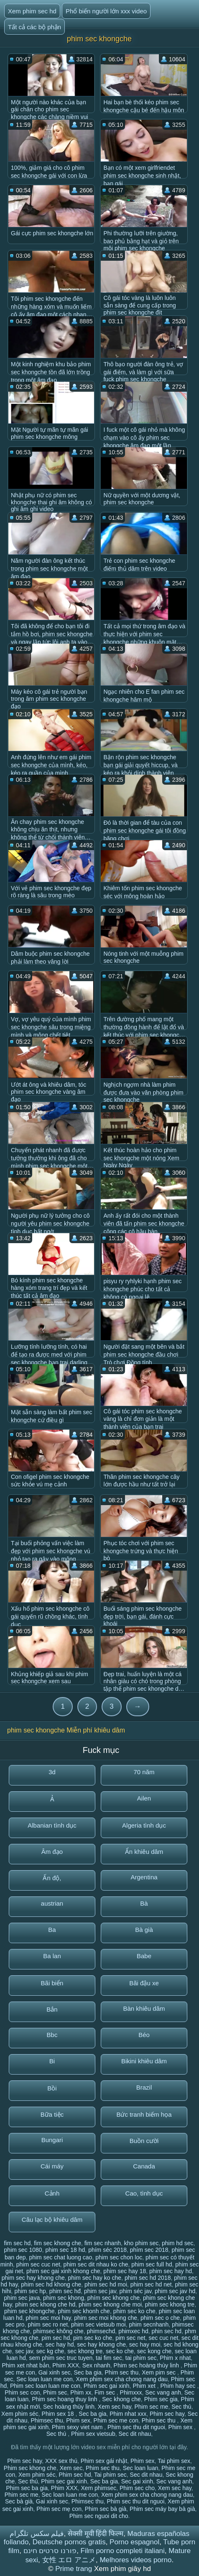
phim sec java (22, 2297)
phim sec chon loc (118, 2257)
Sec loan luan (140, 2468)
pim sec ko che (92, 2337)
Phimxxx (131, 2392)
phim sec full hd (151, 2264)
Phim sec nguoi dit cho (98, 2516)
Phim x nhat (175, 2357)
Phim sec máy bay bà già (162, 2508)
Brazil (144, 2087)
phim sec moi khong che (105, 2317)
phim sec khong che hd (45, 2304)
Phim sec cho (137, 2488)
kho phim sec (141, 2243)
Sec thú (181, 2406)
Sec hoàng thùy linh (68, 2406)
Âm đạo (52, 1851)
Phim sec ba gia (27, 2488)
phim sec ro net (48, 2324)
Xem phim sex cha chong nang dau (122, 2379)
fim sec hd (17, 2243)
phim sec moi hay (48, 2317)
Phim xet (145, 2385)
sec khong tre (84, 2351)
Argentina (143, 1877)
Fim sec (105, 2392)
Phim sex (78, 2420)
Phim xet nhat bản (25, 2365)
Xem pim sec (159, 2372)
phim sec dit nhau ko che (96, 2264)
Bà (144, 1903)
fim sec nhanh (102, 2243)
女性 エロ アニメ (69, 2560)
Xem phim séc (19, 2413)
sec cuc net (164, 2337)
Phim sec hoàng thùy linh (147, 2365)
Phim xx (80, 2392)
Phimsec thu (47, 2420)
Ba (52, 1929)
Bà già (144, 1929)
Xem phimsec (98, 2488)
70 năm (143, 1771)
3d (52, 1771)
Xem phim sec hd (32, 11)
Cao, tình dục (144, 2193)
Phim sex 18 (59, 2413)
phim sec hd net (151, 2284)
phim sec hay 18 (124, 2271)
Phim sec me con (116, 2420)
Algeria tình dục (144, 1825)
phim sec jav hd (175, 2291)
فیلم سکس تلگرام (37, 2534)
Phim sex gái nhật (104, 2461)
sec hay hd (60, 2344)
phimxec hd (133, 2331)
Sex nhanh (96, 2365)
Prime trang (74, 2569)
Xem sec (71, 2468)
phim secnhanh (148, 2324)
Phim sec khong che (30, 2468)
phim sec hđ (65, 2291)
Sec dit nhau (135, 2433)
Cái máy (52, 2166)
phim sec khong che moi (110, 2304)
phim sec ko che (134, 2311)
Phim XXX (65, 2365)
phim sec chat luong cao (60, 2257)
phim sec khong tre (169, 2304)
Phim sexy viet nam (78, 2427)
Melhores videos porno (135, 2560)
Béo (144, 2034)
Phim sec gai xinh (107, 2385)
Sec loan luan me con (44, 2379)
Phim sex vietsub (93, 2433)
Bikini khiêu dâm (144, 2061)
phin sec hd (167, 2331)
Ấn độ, (52, 1877)
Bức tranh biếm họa (143, 2114)
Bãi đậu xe (144, 1983)
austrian (52, 1903)
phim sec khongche (29, 2311)
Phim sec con (22, 2392)
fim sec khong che (57, 2243)
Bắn (51, 2009)
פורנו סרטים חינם (50, 2551)
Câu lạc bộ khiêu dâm (52, 2219)
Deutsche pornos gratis (69, 2542)
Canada (144, 2166)
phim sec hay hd (170, 2271)
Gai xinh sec (54, 2372)
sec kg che (50, 2351)
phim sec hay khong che (33, 2277)
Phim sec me (151, 2406)
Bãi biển (52, 1983)
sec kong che (154, 2351)
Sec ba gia (88, 2372)
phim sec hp (30, 2291)
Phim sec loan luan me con (45, 2385)
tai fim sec (109, 2357)
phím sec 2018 (149, 2249)
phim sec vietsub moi (98, 2324)
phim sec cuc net (38, 2264)
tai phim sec (141, 2357)
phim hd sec (177, 2243)
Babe (144, 1955)
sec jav (24, 2351)
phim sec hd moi (105, 2284)
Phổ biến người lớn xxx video (106, 11)
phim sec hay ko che (95, 2277)
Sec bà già (19, 2501)
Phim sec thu (121, 2372)
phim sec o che (160, 2317)
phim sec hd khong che (51, 2284)
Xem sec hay (114, 2406)
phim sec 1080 (23, 2249)
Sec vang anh (163, 2392)
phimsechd (101, 2331)
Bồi (51, 2088)
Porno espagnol (134, 2542)
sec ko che (120, 2351)
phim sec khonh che (84, 2311)
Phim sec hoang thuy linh (65, 2399)
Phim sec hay (167, 2413)
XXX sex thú (61, 2461)
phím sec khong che (113, 2297)
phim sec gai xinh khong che (63, 2271)
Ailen (144, 1798)
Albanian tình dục (52, 1825)
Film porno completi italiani (123, 2551)
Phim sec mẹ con (59, 2508)
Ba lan (52, 1955)
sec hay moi (145, 2344)
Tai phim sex (174, 2461)
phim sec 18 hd (65, 2249)
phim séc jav (135, 2291)
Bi (52, 2061)
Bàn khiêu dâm (144, 2008)
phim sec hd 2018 (148, 2277)
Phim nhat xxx (128, 2413)
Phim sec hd (75, 2474)
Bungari (52, 2139)
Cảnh (52, 2193)
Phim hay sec (179, 2385)
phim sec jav (100, 2291)
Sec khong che (121, 2399)
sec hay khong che (101, 2344)
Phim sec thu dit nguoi (136, 2427)
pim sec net (130, 2337)
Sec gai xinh (137, 2481)
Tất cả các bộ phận (34, 26)
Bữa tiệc (52, 2114)
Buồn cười (144, 2140)
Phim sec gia (161, 2399)
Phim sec (55, 2392)
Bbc (52, 2034)
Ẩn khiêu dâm (144, 1851)
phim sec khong (63, 2297)
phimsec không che (58, 2331)
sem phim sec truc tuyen (61, 2357)
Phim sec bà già (106, 2508)
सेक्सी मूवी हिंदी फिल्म (95, 2534)
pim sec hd (55, 2337)
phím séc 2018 (107, 2249)
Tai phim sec (110, 2474)
